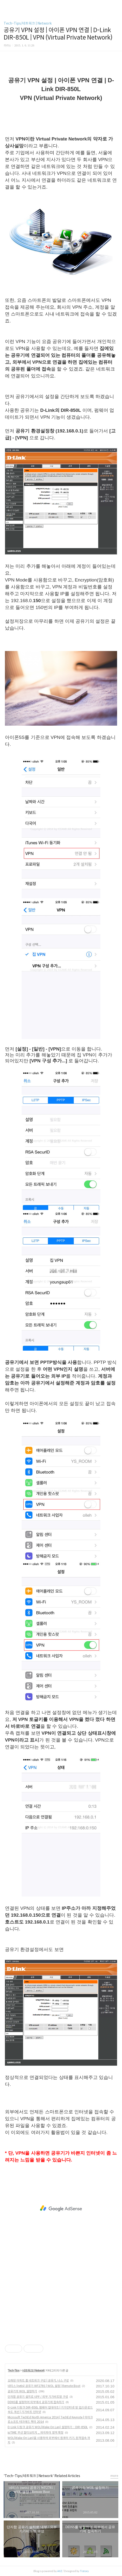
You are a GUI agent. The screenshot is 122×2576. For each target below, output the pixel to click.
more (114, 2476)
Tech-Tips (13, 2370)
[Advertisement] (61, 2208)
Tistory (84, 2571)
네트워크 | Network (33, 2370)
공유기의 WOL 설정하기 (22, 2391)
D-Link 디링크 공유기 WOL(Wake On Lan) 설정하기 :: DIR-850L (48, 2427)
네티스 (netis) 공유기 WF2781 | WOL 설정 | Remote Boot (44, 2386)
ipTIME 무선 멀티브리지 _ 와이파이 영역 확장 (35, 2432)
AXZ (59, 2571)
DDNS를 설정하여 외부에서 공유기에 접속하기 (36, 2402)
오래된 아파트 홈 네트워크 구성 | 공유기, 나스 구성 (38, 2380)
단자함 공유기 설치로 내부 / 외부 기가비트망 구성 (38, 2396)
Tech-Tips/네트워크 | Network (28, 23)
